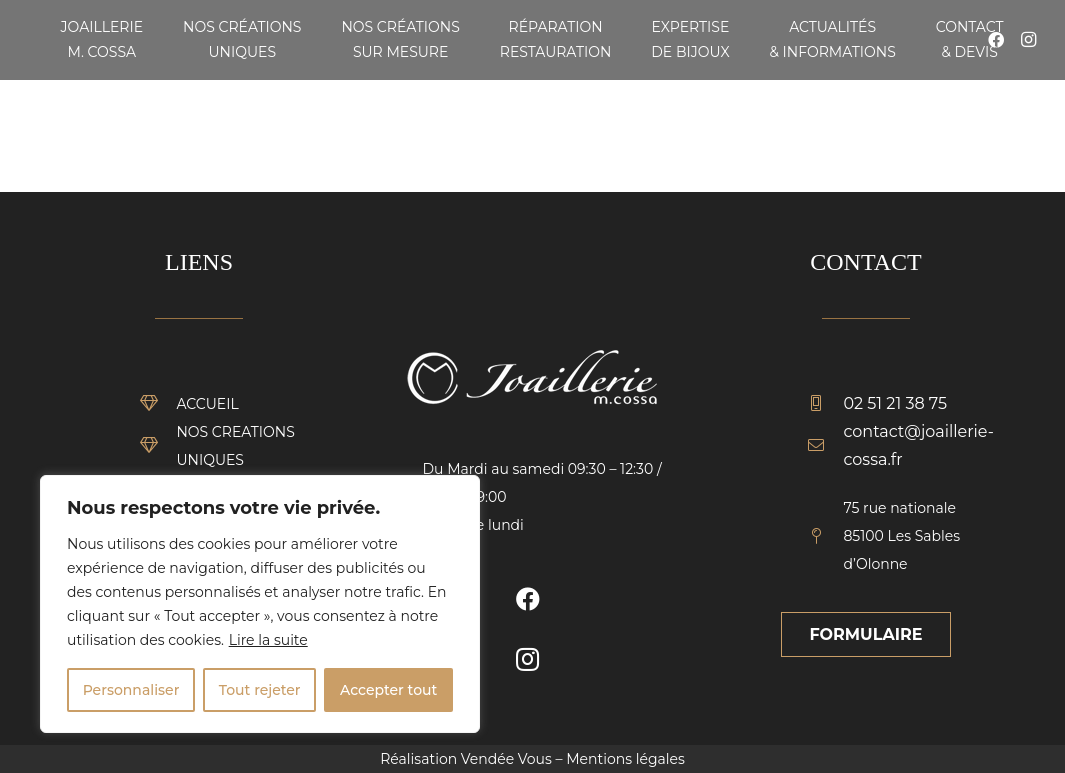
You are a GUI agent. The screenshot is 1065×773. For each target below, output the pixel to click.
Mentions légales (625, 759)
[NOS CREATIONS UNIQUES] (159, 446)
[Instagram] (1028, 40)
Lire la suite (268, 640)
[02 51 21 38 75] (826, 404)
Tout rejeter (260, 690)
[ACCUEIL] (159, 404)
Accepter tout (388, 690)
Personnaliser (131, 690)
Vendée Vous (506, 759)
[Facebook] (528, 599)
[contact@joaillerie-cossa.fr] (826, 446)
